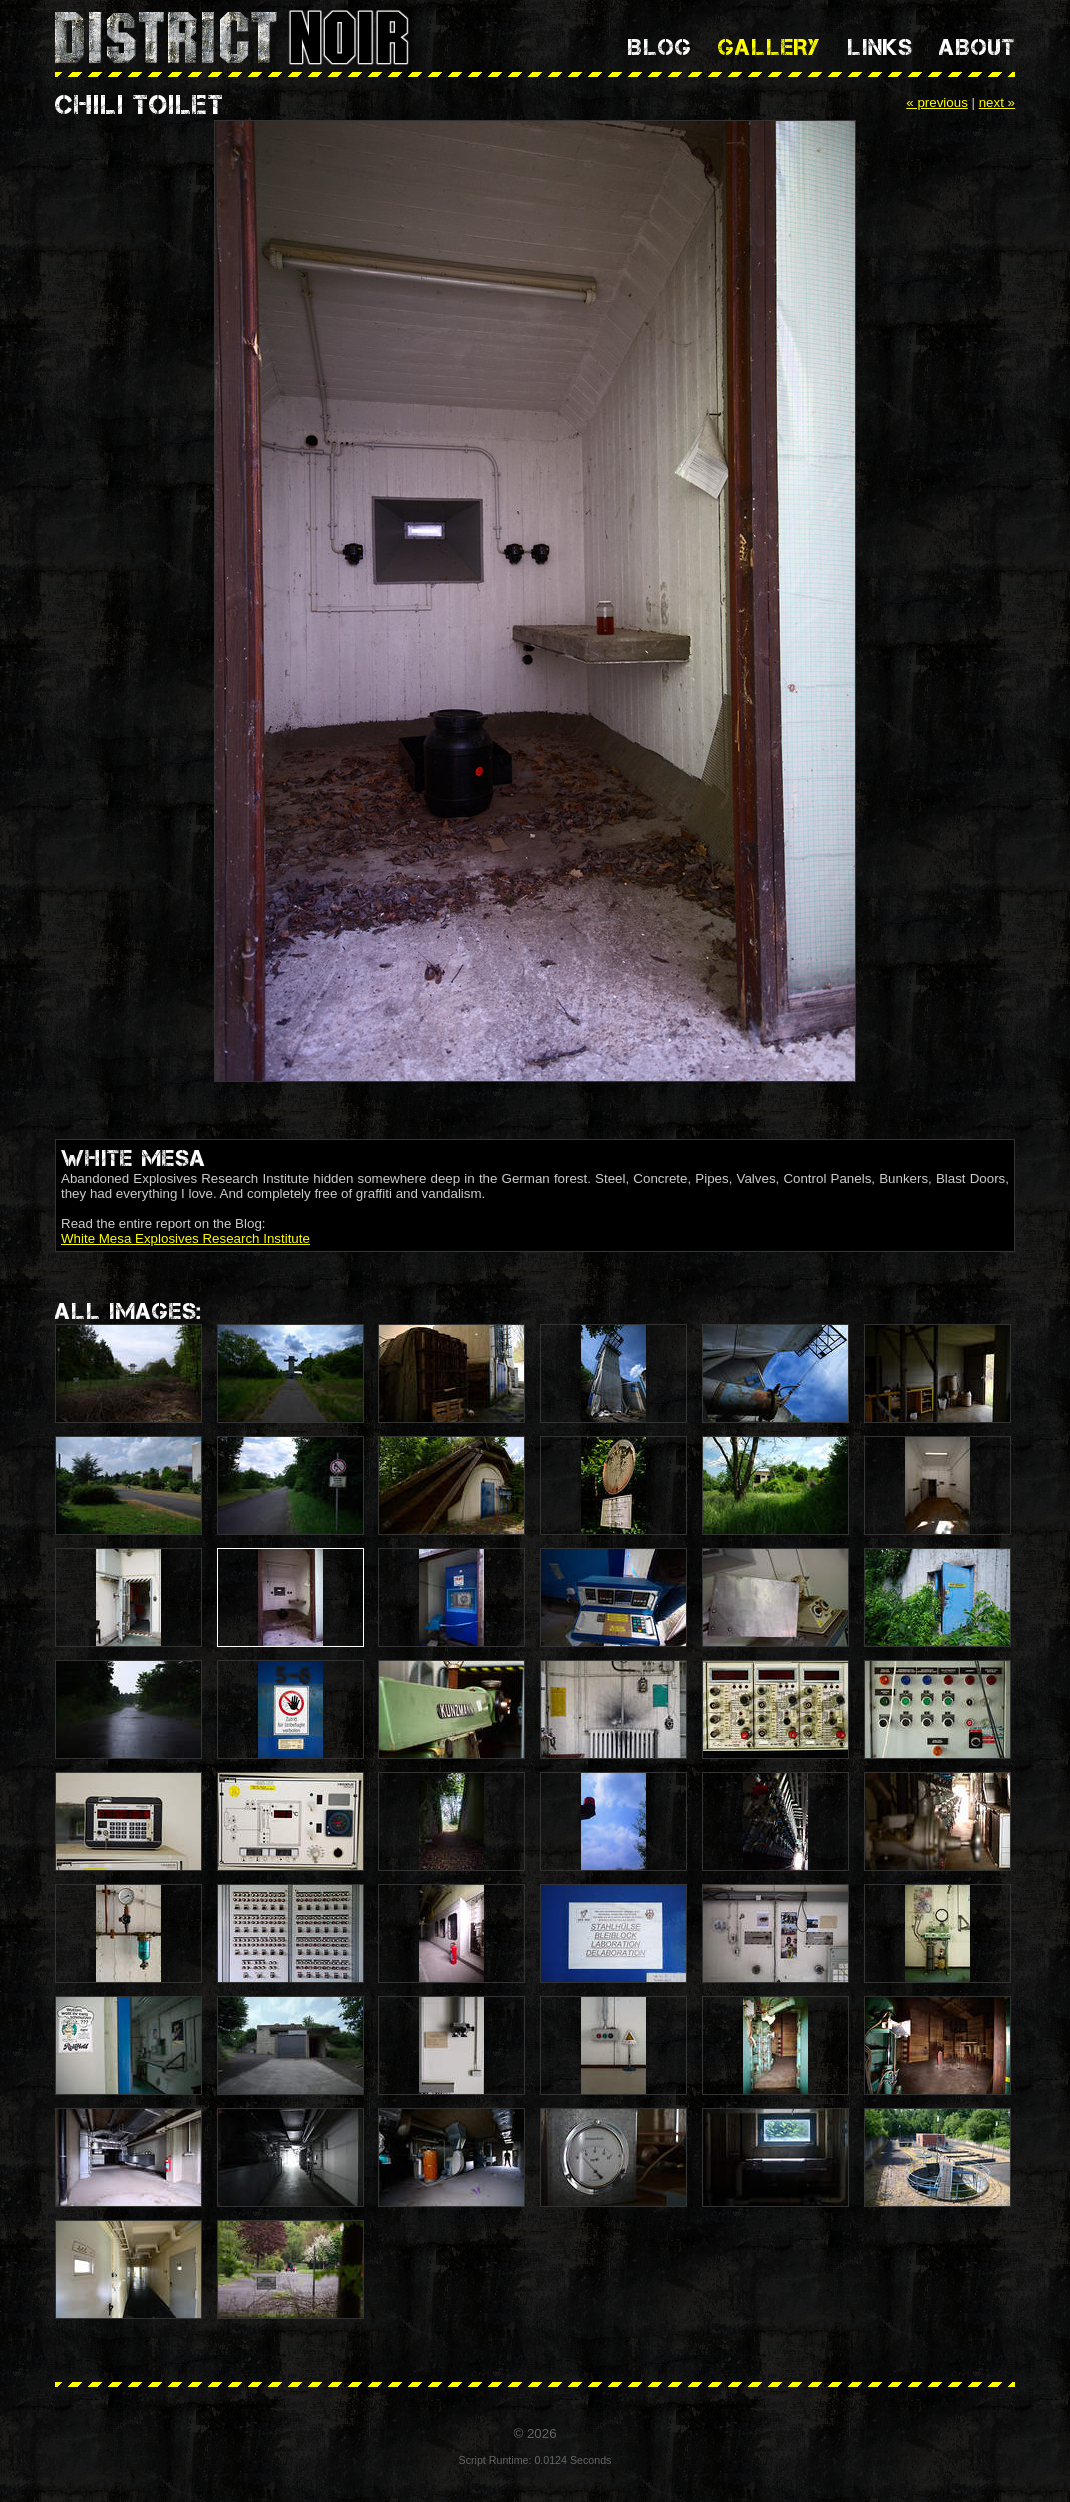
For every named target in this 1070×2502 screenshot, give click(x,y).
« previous (937, 102)
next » (997, 102)
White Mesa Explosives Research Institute (185, 1238)
